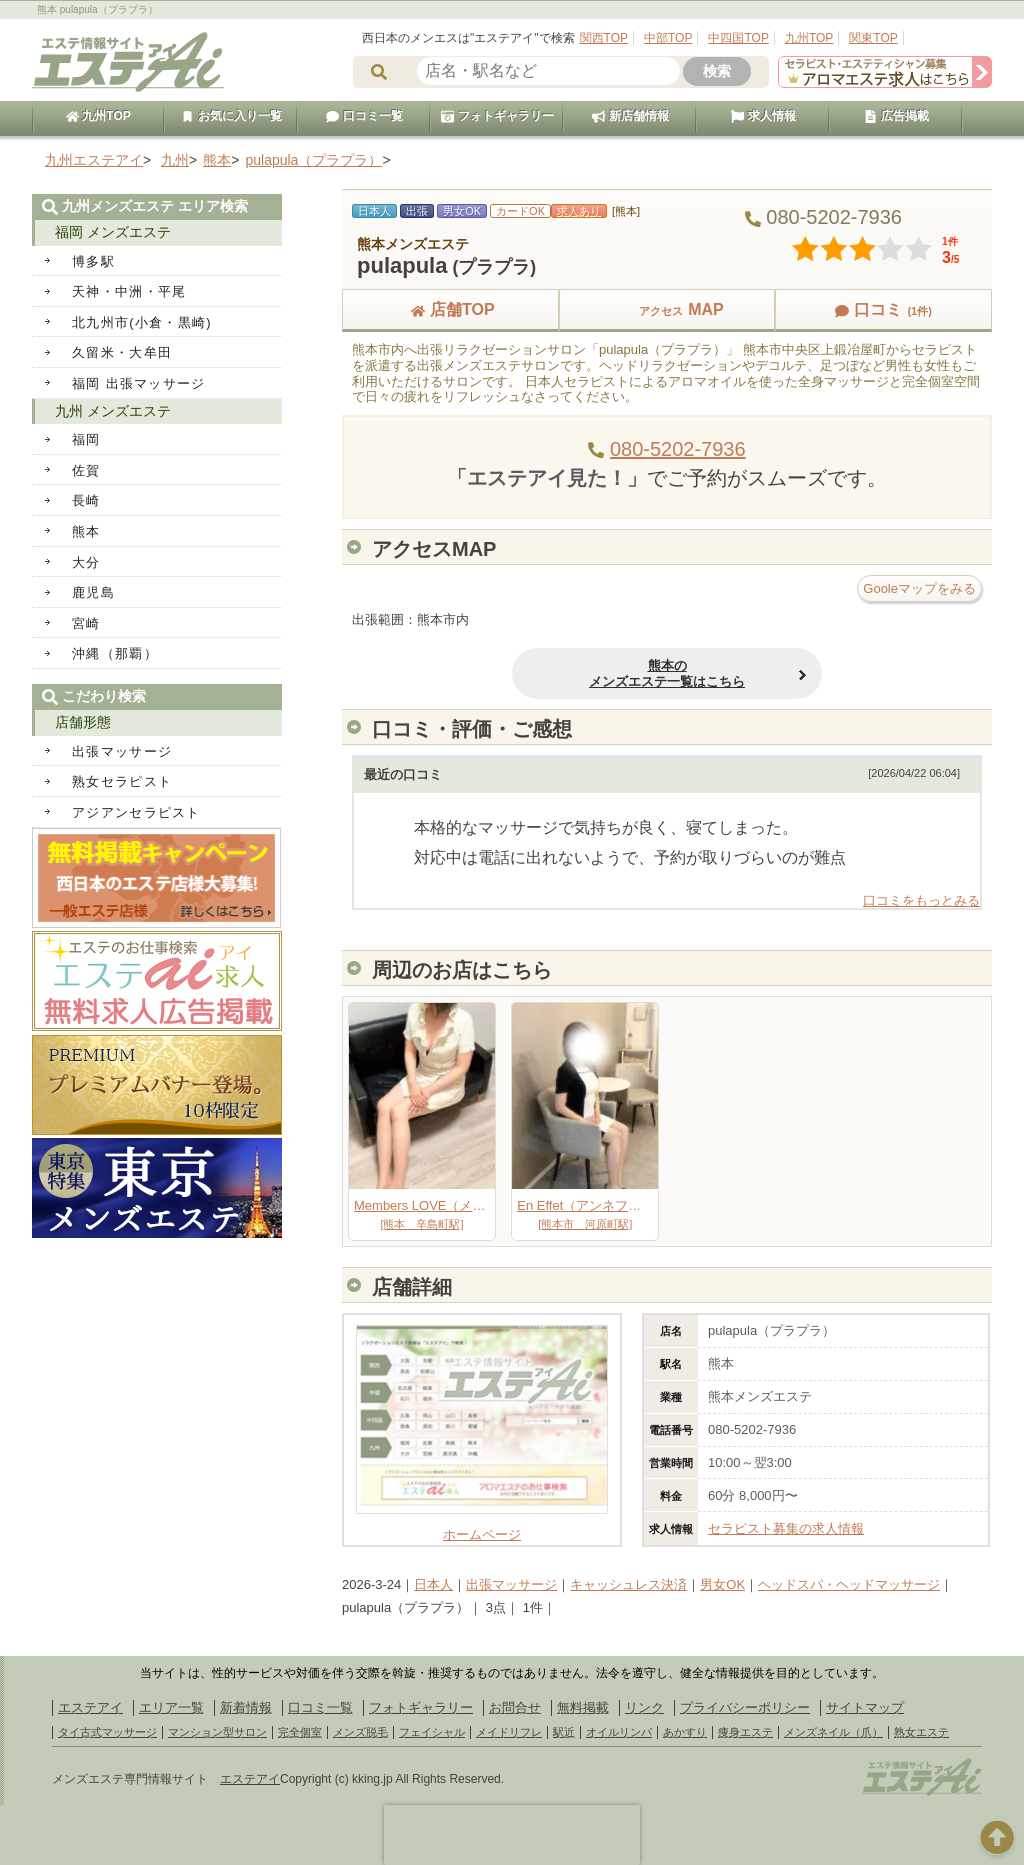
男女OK (722, 1584)
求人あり (579, 211)
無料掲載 (583, 1707)
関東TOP (873, 38)
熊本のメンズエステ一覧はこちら (667, 673)
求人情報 (763, 116)
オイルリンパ (619, 1732)
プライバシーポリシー (745, 1707)
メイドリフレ (509, 1732)
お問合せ (515, 1707)
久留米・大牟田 (122, 352)
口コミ (883, 309)
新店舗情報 (630, 116)
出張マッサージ (511, 1584)
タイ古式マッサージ (107, 1732)
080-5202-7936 (678, 449)
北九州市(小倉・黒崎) (142, 322)
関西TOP (604, 38)
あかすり (685, 1732)
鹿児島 (93, 592)
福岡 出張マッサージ (139, 383)
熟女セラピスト (122, 781)
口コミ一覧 (364, 116)
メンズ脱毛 (360, 1732)
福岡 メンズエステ (113, 232)
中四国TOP (738, 38)
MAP (667, 309)
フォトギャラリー (497, 116)
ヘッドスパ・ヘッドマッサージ (849, 1584)
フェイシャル (432, 1732)
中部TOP (668, 38)
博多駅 (93, 261)
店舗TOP (450, 309)
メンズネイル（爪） (833, 1732)
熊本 (86, 531)
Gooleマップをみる (919, 588)
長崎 (86, 500)
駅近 (564, 1732)
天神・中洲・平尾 (129, 291)
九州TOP (809, 38)
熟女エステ (921, 1732)
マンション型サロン (217, 1732)
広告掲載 (896, 116)
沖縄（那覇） (115, 653)
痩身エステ (745, 1732)
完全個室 (300, 1732)
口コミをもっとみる (921, 900)
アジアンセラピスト (136, 812)
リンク (644, 1707)
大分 (86, 562)
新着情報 (246, 1707)
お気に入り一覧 (231, 116)
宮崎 (86, 623)
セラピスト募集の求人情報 (786, 1528)
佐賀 (86, 470)
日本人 (433, 1584)
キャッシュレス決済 (628, 1584)
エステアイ (90, 1707)
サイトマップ (865, 1707)
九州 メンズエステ (113, 411)
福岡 (86, 439)
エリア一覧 (171, 1707)
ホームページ (482, 1527)
